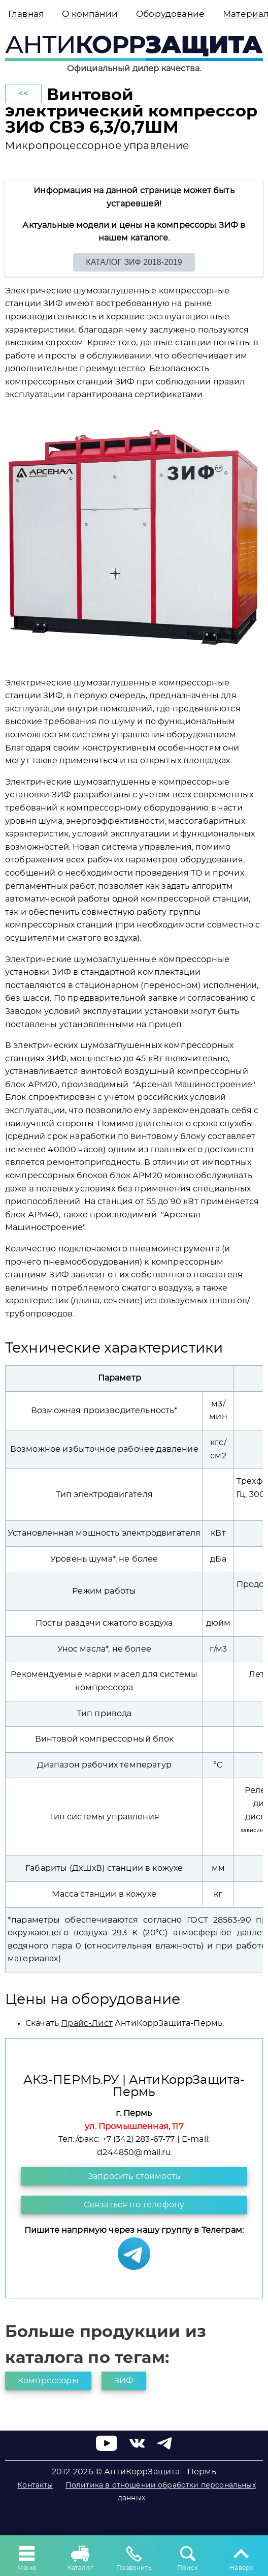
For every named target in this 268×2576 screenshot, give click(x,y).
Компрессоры (48, 2381)
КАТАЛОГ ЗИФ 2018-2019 (134, 262)
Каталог (80, 2557)
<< (23, 93)
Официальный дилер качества (133, 69)
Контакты (35, 2485)
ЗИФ (123, 2381)
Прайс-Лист (87, 2023)
